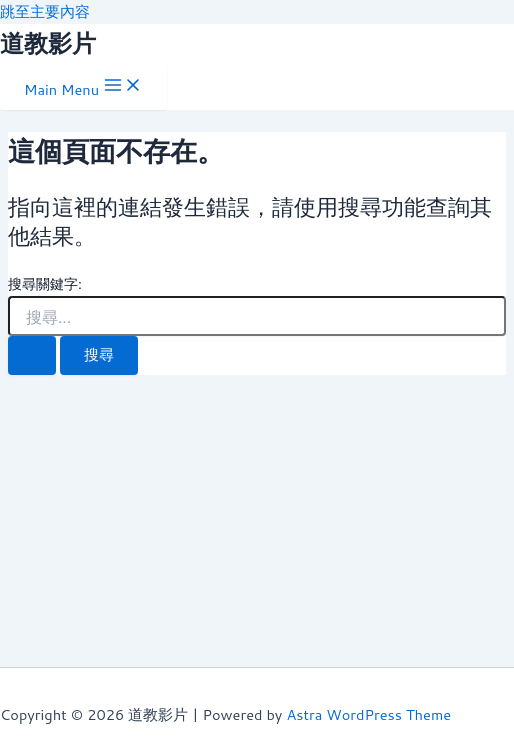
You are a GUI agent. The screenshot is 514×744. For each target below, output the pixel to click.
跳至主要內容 (45, 11)
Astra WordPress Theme (368, 714)
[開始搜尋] (32, 355)
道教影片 (48, 43)
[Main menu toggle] (83, 86)
